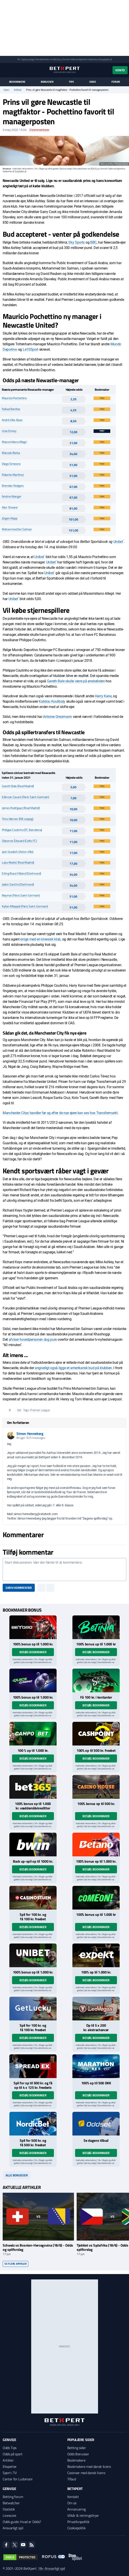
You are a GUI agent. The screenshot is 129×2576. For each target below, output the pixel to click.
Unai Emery (9, 430)
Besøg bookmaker (33, 1652)
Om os (71, 2503)
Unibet (118, 542)
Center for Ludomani (18, 2479)
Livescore (9, 2515)
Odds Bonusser (78, 2454)
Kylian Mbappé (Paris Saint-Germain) (25, 906)
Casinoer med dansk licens (86, 2472)
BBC (93, 242)
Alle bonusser (17, 2175)
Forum (115, 82)
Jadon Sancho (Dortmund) (18, 884)
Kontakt (73, 2496)
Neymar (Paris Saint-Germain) (21, 895)
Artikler (18, 90)
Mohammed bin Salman (17, 529)
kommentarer (39, 130)
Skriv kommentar (19, 1587)
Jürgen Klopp (9, 518)
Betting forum (13, 2496)
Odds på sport (13, 2454)
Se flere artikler (15, 2264)
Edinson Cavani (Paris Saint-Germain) (25, 797)
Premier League (40, 1410)
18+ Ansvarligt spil (51, 2568)
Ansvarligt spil (13, 2528)
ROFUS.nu (57, 59)
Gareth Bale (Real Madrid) (18, 786)
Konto (120, 70)
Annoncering (76, 2509)
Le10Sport (30, 349)
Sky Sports (76, 242)
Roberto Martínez (13, 474)
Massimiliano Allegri (14, 441)
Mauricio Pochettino (14, 398)
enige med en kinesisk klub (40, 939)
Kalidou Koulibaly (52, 701)
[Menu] (5, 70)
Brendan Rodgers (13, 485)
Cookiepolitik (76, 2528)
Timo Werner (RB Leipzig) (17, 818)
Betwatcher (11, 2503)
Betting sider (76, 2447)
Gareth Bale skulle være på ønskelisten (76, 681)
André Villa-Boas (12, 419)
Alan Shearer (10, 507)
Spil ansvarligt (28, 59)
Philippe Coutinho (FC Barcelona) (22, 829)
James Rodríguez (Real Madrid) (21, 807)
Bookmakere (17, 82)
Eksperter (10, 2466)
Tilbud (71, 2479)
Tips (71, 82)
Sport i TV (10, 2472)
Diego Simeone (11, 463)
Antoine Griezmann (57, 717)
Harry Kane (103, 696)
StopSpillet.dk (106, 59)
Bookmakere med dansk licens (89, 2466)
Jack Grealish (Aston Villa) (17, 851)
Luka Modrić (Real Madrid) (18, 862)
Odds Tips (9, 2447)
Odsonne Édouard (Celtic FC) (19, 840)
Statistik (9, 2509)
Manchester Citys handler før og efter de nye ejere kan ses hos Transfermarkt (60, 1113)
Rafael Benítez (11, 409)
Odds (92, 82)
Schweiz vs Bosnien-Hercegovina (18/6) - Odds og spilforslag (38, 2247)
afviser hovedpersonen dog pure (33, 1339)
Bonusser (47, 82)
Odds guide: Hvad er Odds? (22, 2521)
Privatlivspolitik (78, 2521)
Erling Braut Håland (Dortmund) (21, 873)
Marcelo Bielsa (11, 452)
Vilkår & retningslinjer (83, 2515)
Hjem (6, 90)
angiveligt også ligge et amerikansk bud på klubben (73, 1368)
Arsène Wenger (11, 496)
